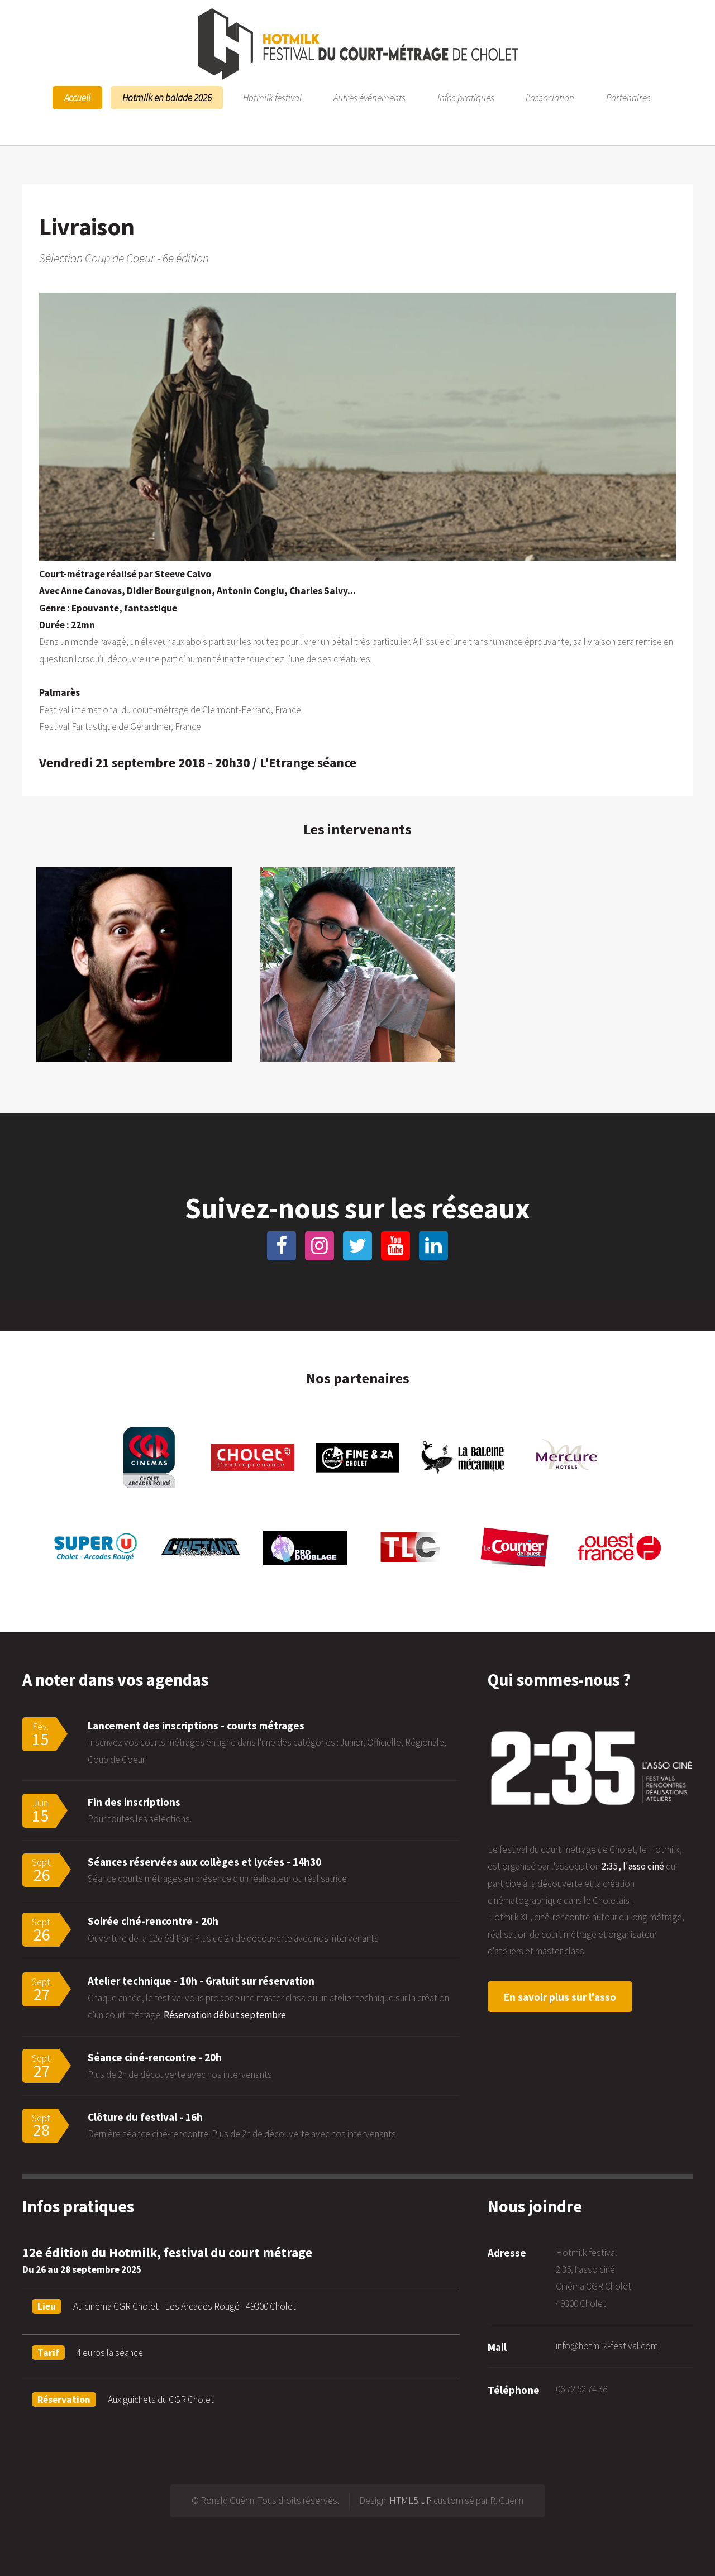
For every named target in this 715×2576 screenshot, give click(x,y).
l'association (550, 98)
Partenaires (628, 98)
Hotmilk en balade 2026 (167, 98)
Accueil (77, 98)
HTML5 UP (410, 2500)
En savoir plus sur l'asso (560, 1997)
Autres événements (369, 98)
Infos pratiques (465, 98)
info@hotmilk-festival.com (607, 2346)
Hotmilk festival (272, 98)
